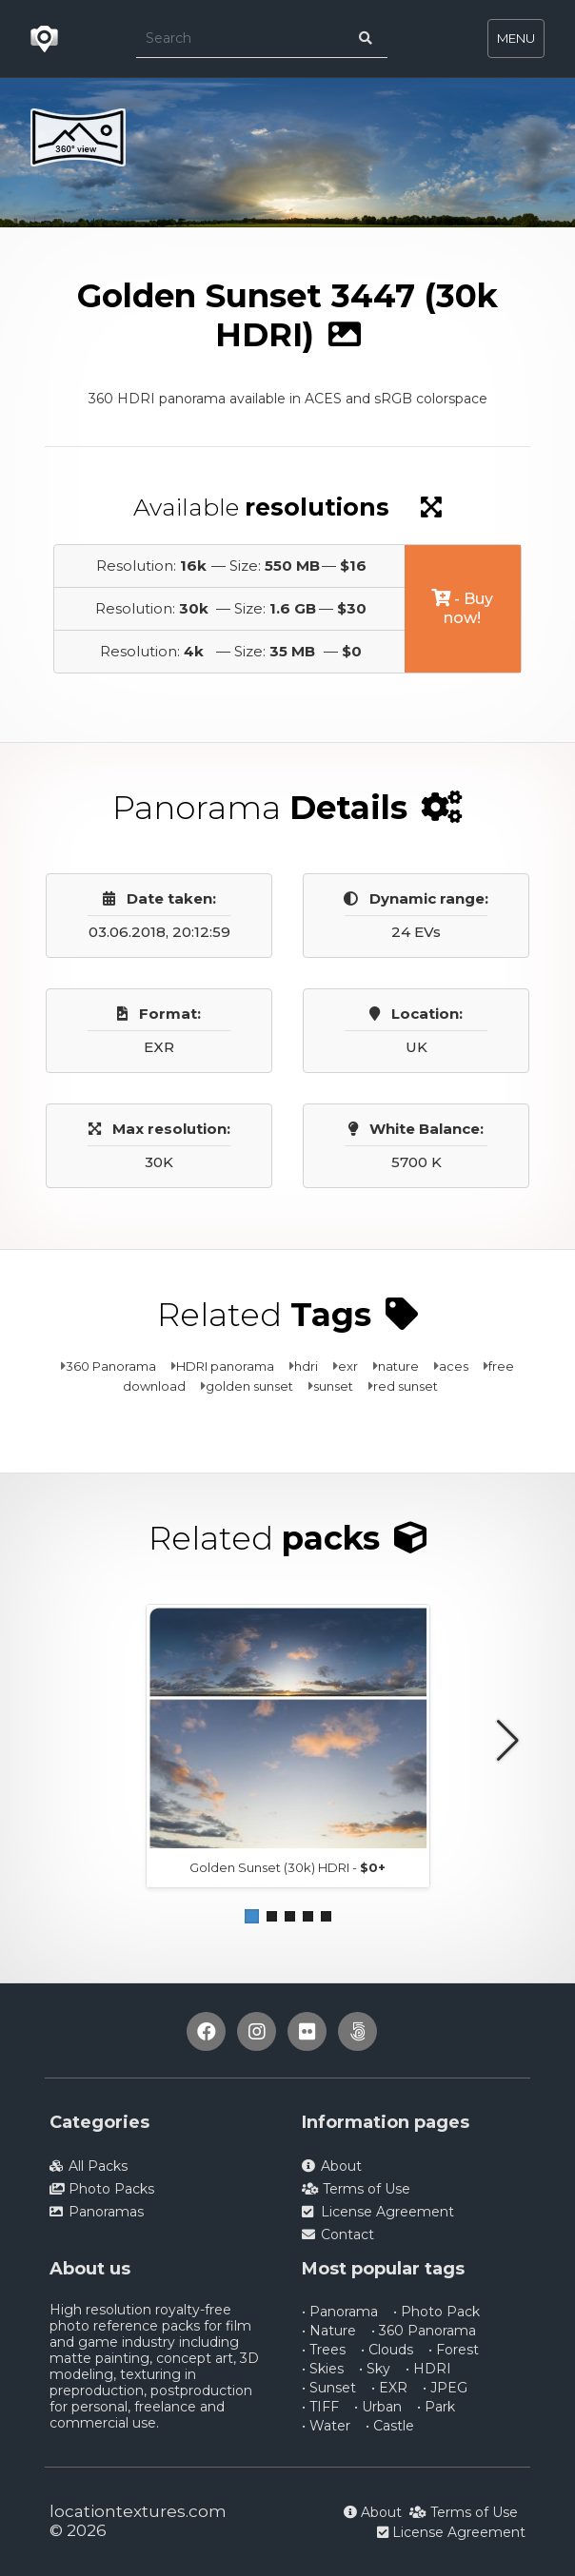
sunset (333, 1386)
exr (348, 1366)
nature (398, 1366)
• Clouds (387, 2349)
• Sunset (329, 2387)
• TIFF (320, 2406)
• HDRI (428, 2368)
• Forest (453, 2349)
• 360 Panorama (423, 2330)
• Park (436, 2406)
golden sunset (249, 1386)
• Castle (390, 2425)
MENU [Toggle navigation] (516, 38)
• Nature (329, 2330)
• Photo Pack (436, 2311)
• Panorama (340, 2311)
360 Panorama (111, 1366)
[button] (252, 1916)
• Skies (323, 2368)
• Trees (324, 2349)
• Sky (374, 2368)
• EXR (389, 2387)
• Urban (378, 2406)
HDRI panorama (225, 1366)
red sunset (405, 1386)
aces (453, 1366)
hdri (306, 1366)
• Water (326, 2425)
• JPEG (445, 2387)
